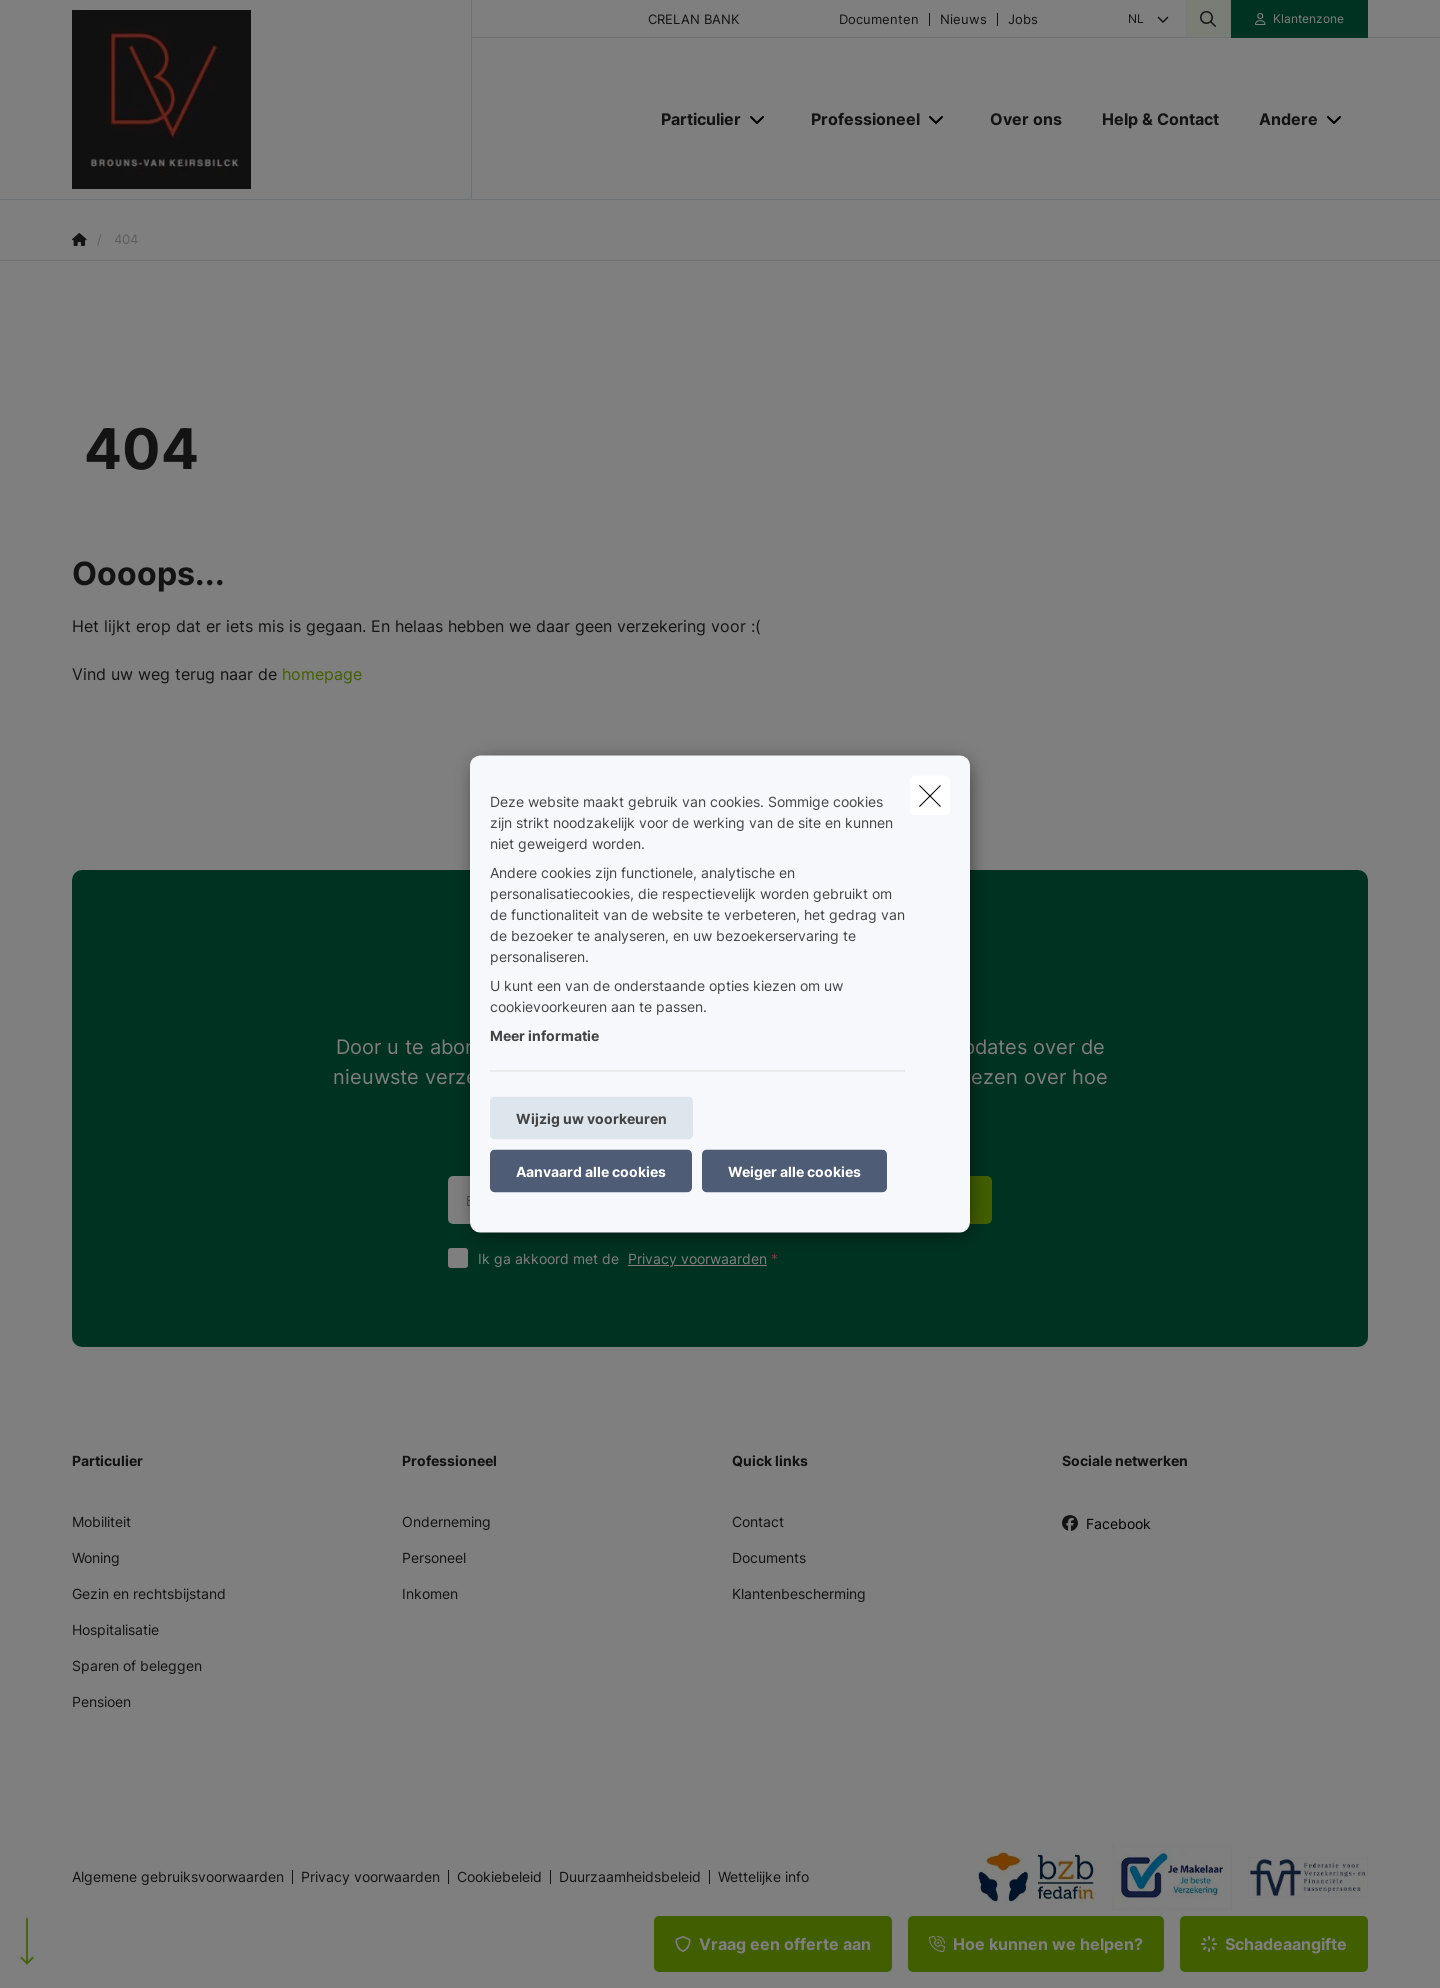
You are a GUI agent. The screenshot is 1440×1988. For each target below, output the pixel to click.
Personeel (434, 1557)
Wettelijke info (763, 1877)
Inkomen (430, 1593)
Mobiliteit (101, 1521)
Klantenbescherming (799, 1593)
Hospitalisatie (115, 1629)
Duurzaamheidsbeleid (630, 1877)
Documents (769, 1557)
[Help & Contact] (1160, 119)
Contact (758, 1521)
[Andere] (1281, 119)
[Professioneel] (858, 119)
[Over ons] (1026, 119)
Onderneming (446, 1521)
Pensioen (101, 1701)
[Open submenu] (758, 119)
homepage (322, 674)
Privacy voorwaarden (697, 1258)
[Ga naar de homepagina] (272, 100)
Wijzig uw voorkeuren (591, 1118)
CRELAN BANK (693, 19)
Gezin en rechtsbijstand (149, 1593)
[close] (930, 796)
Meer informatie (544, 1035)
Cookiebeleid (499, 1877)
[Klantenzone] (1300, 19)
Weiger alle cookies (794, 1171)
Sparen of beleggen (137, 1665)
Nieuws (963, 19)
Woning (96, 1557)
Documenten (879, 19)
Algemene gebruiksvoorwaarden (178, 1877)
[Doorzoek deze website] (1208, 19)
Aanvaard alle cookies (591, 1171)
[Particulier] (693, 119)
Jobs (1023, 19)
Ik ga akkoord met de (632, 1258)
